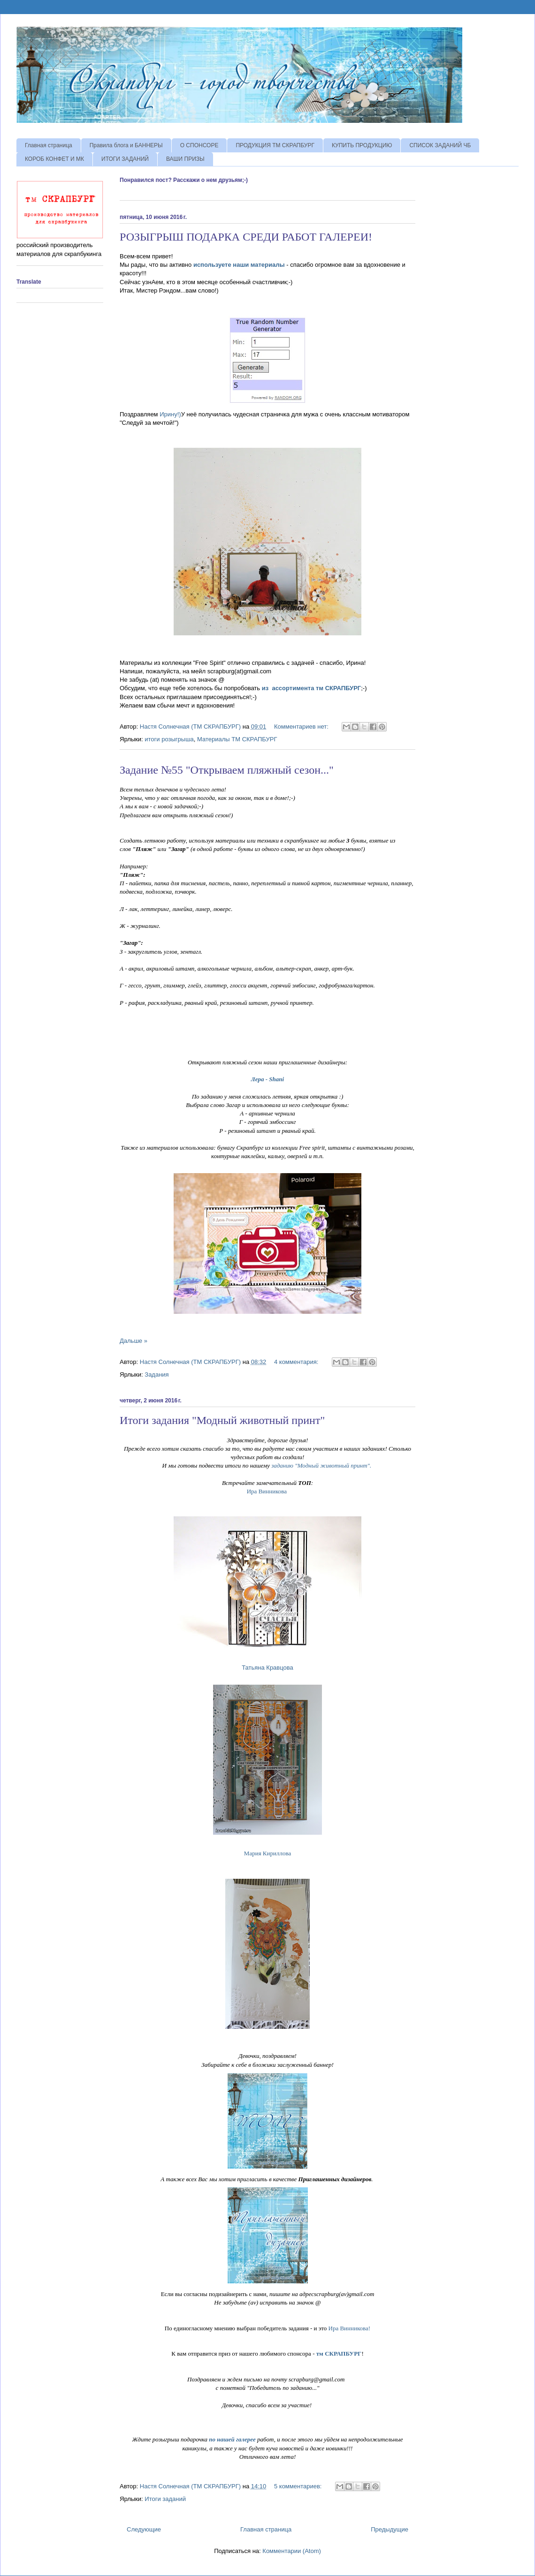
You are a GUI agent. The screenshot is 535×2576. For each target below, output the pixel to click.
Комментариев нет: (302, 726)
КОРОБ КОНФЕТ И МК (54, 159)
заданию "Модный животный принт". (321, 1465)
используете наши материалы (239, 264)
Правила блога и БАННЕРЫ (126, 145)
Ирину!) (170, 414)
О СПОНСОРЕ (199, 145)
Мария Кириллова (267, 1853)
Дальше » (133, 1340)
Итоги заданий (165, 2498)
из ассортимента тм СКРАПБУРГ (311, 688)
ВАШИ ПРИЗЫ (185, 159)
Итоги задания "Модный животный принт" (222, 1420)
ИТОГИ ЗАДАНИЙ (125, 159)
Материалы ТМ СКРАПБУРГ (237, 739)
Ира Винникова (267, 1491)
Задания (156, 1374)
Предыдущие (389, 2529)
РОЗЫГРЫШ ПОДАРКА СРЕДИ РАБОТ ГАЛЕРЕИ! (246, 237)
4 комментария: (297, 1361)
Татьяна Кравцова (267, 1667)
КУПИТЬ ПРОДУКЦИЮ (362, 145)
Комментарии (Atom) (291, 2550)
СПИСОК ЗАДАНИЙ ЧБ (440, 145)
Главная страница (48, 145)
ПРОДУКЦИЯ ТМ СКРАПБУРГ (275, 145)
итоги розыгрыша (169, 739)
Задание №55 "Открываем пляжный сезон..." (227, 770)
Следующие (144, 2529)
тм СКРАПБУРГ (339, 2353)
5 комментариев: (298, 2486)
